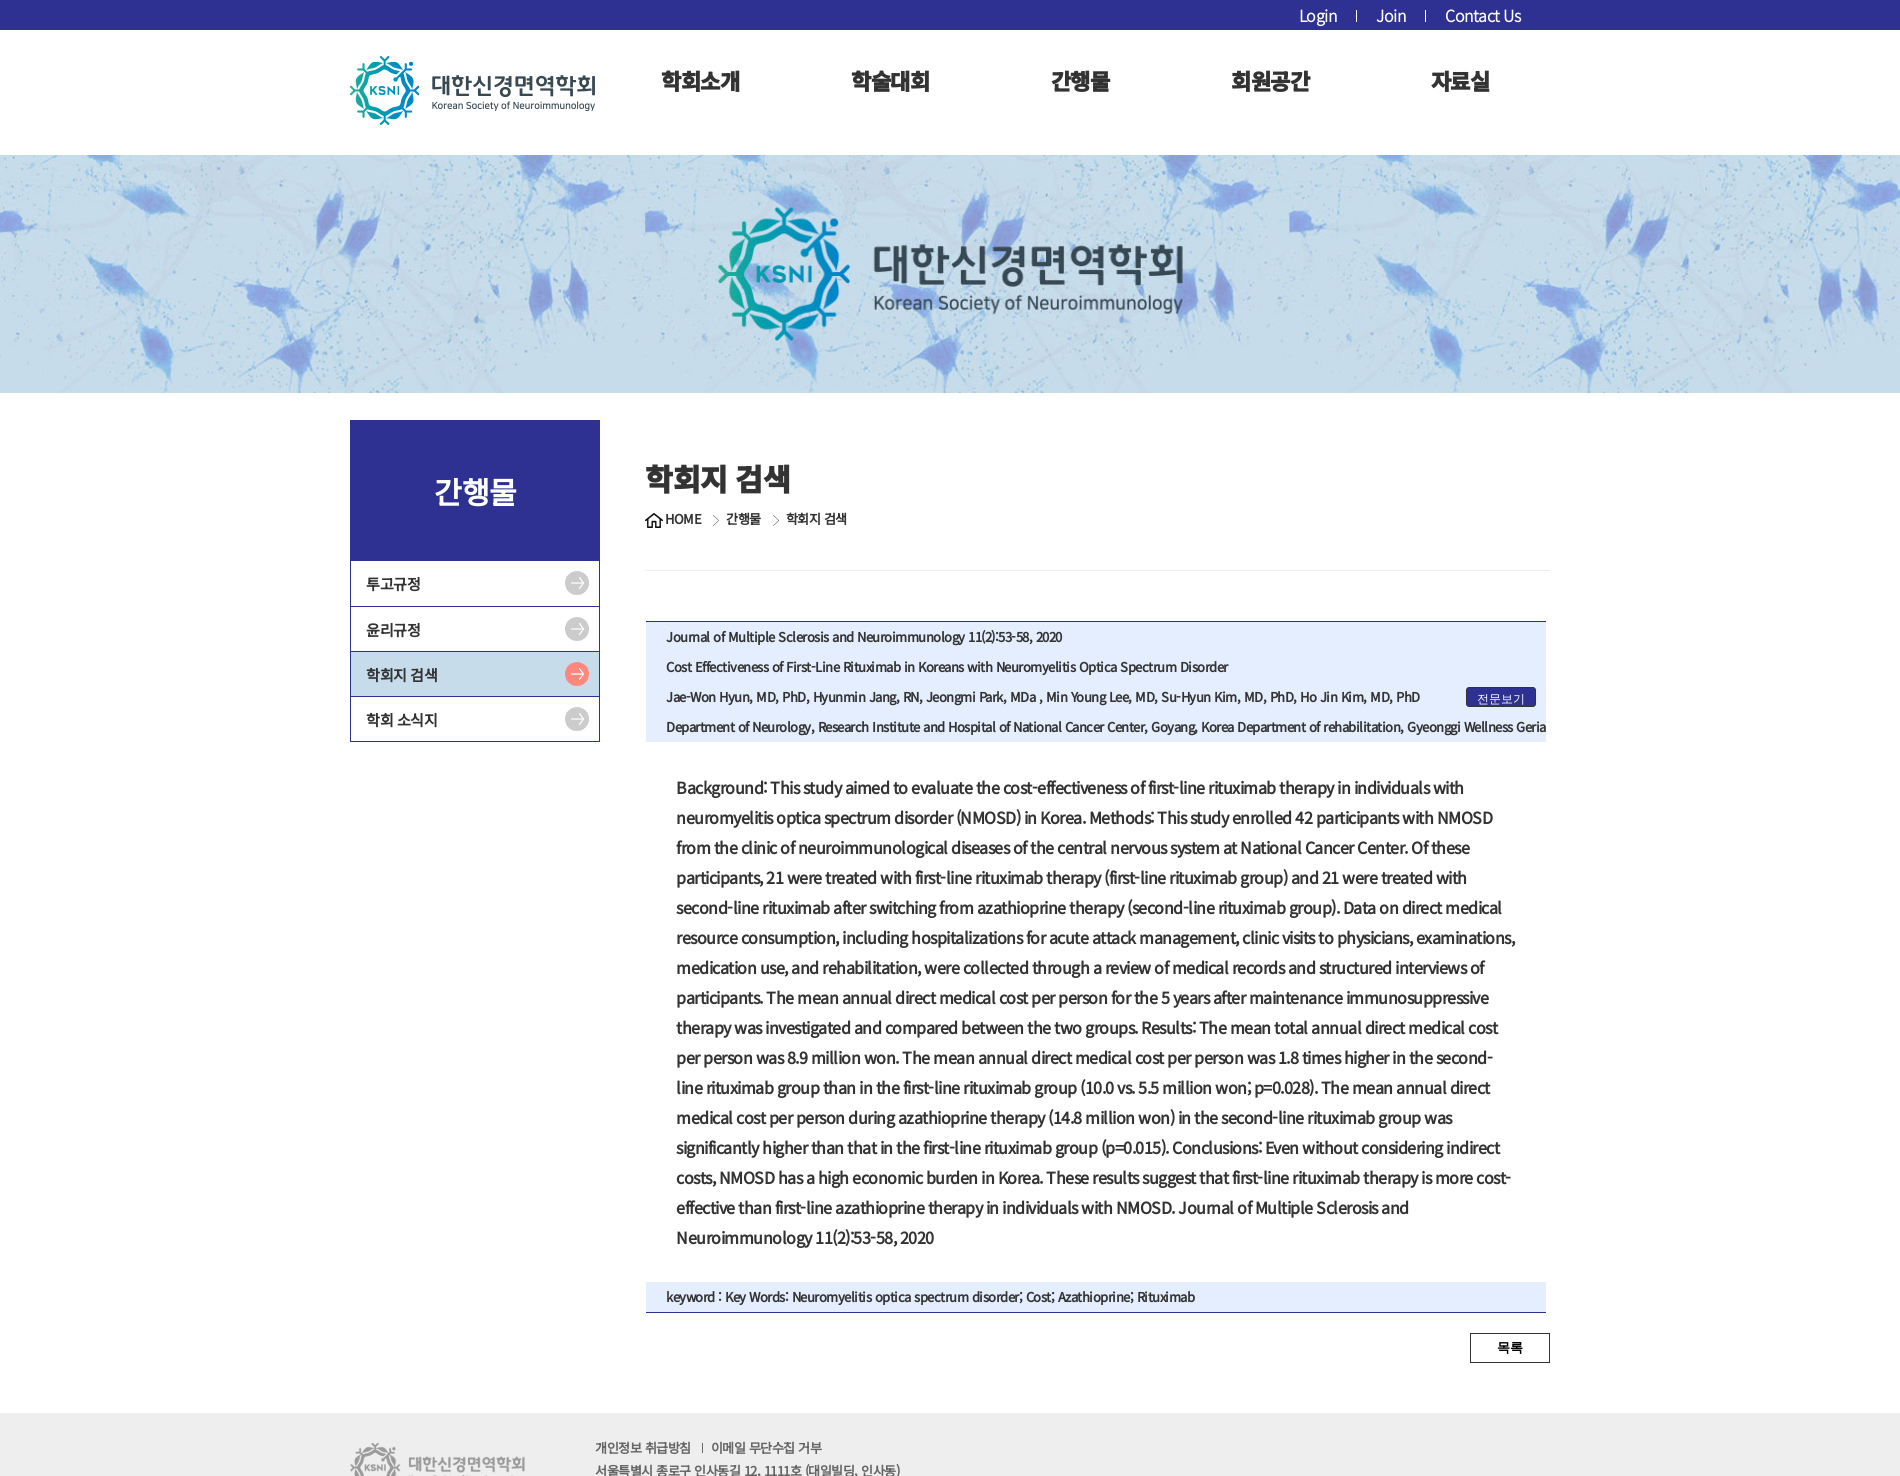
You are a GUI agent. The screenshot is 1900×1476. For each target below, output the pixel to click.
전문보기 (1501, 699)
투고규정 (393, 583)
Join (1390, 15)
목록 (1510, 1347)
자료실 (1460, 80)
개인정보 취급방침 (708, 1447)
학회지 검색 (401, 674)
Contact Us (1482, 15)
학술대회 (890, 80)
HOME (683, 519)
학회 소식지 (401, 719)
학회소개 (700, 80)
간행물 (1080, 80)
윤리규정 (393, 629)
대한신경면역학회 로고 (472, 90)
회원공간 (1270, 80)
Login (1318, 15)
